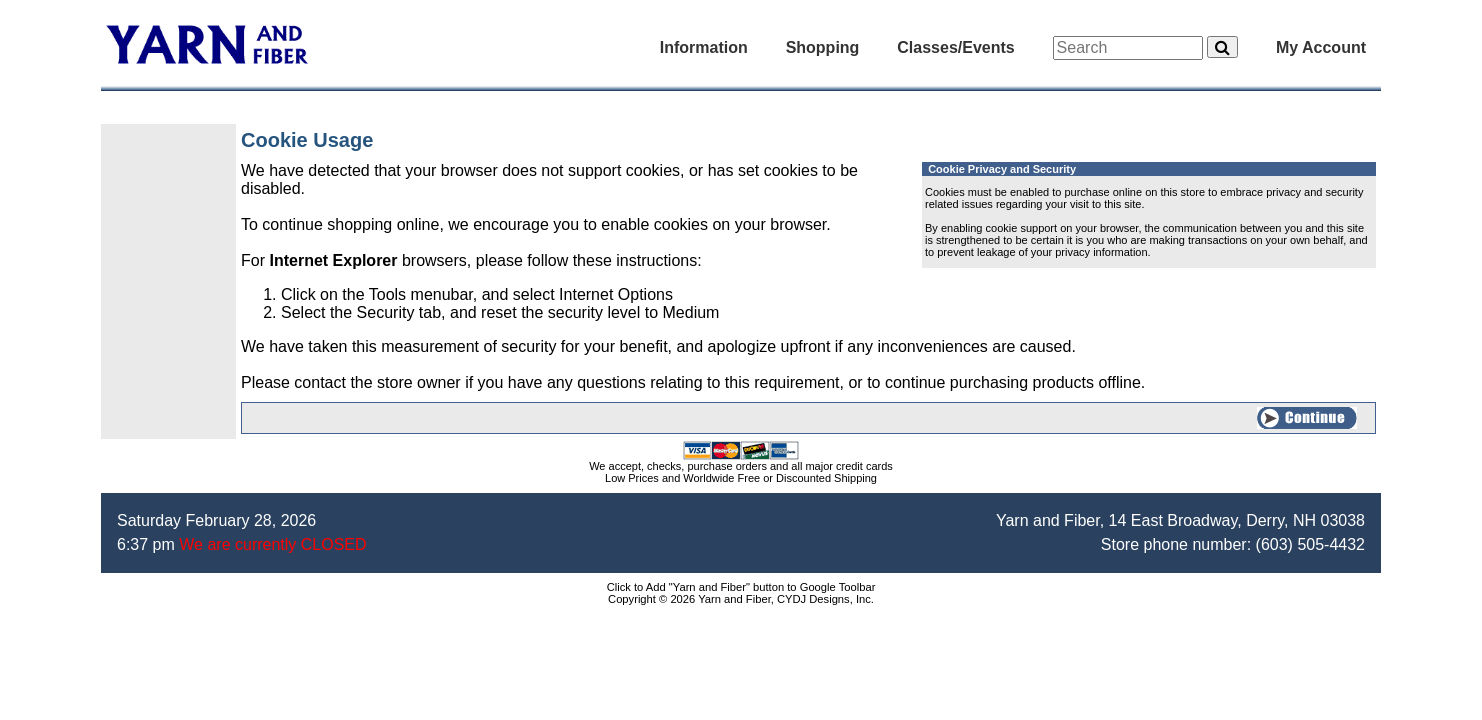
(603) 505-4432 (1310, 544)
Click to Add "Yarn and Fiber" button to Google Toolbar (741, 587)
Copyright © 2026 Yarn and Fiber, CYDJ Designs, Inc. (741, 599)
